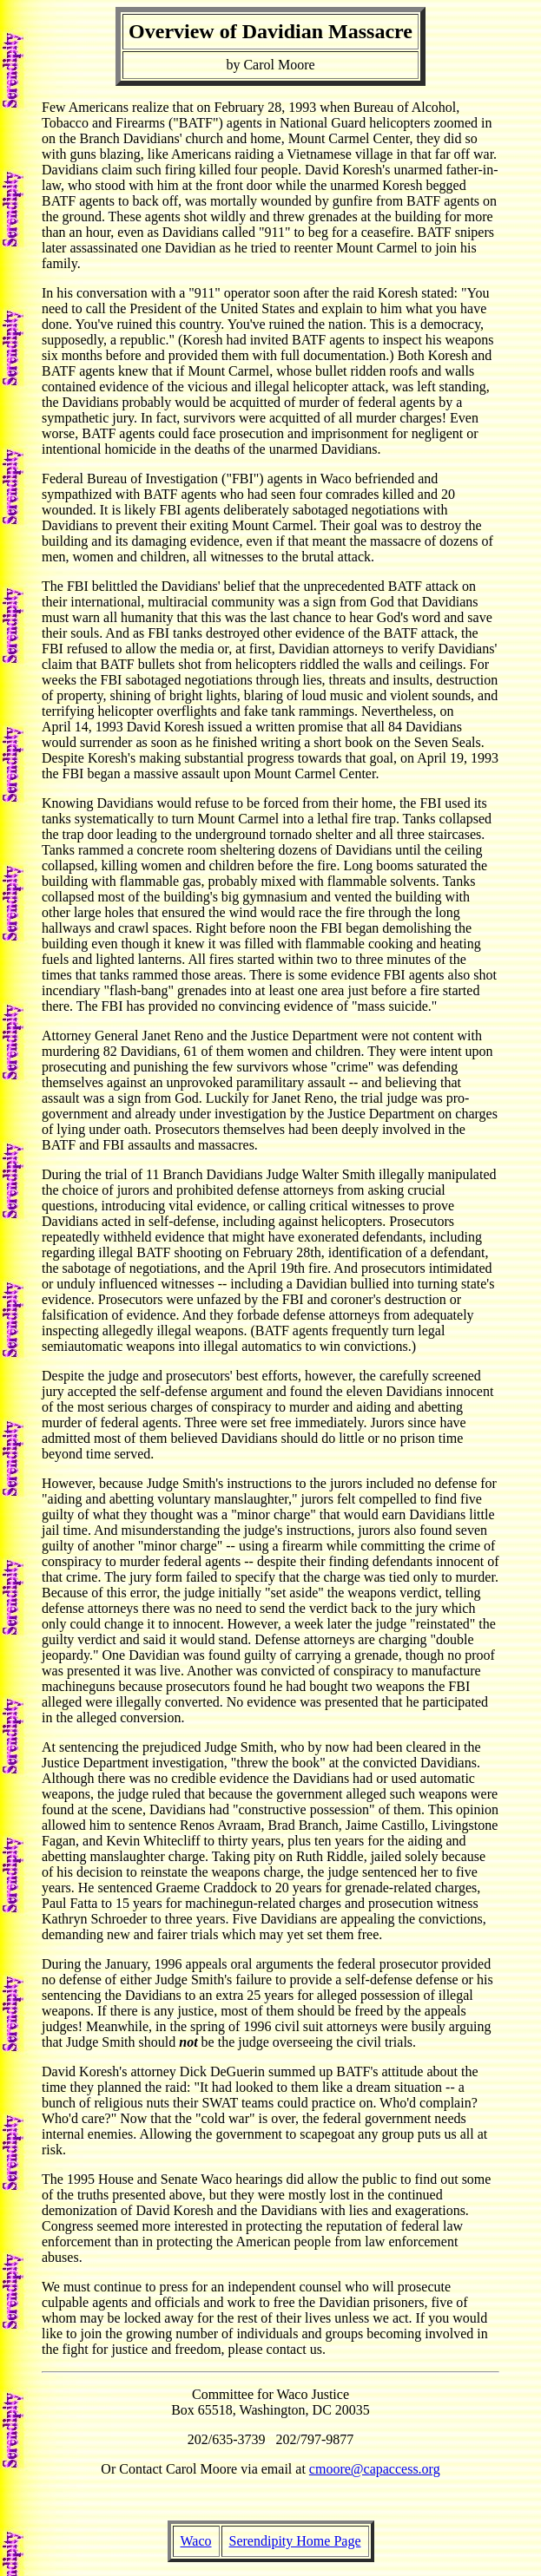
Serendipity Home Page (295, 2540)
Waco (196, 2540)
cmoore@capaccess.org (374, 2468)
